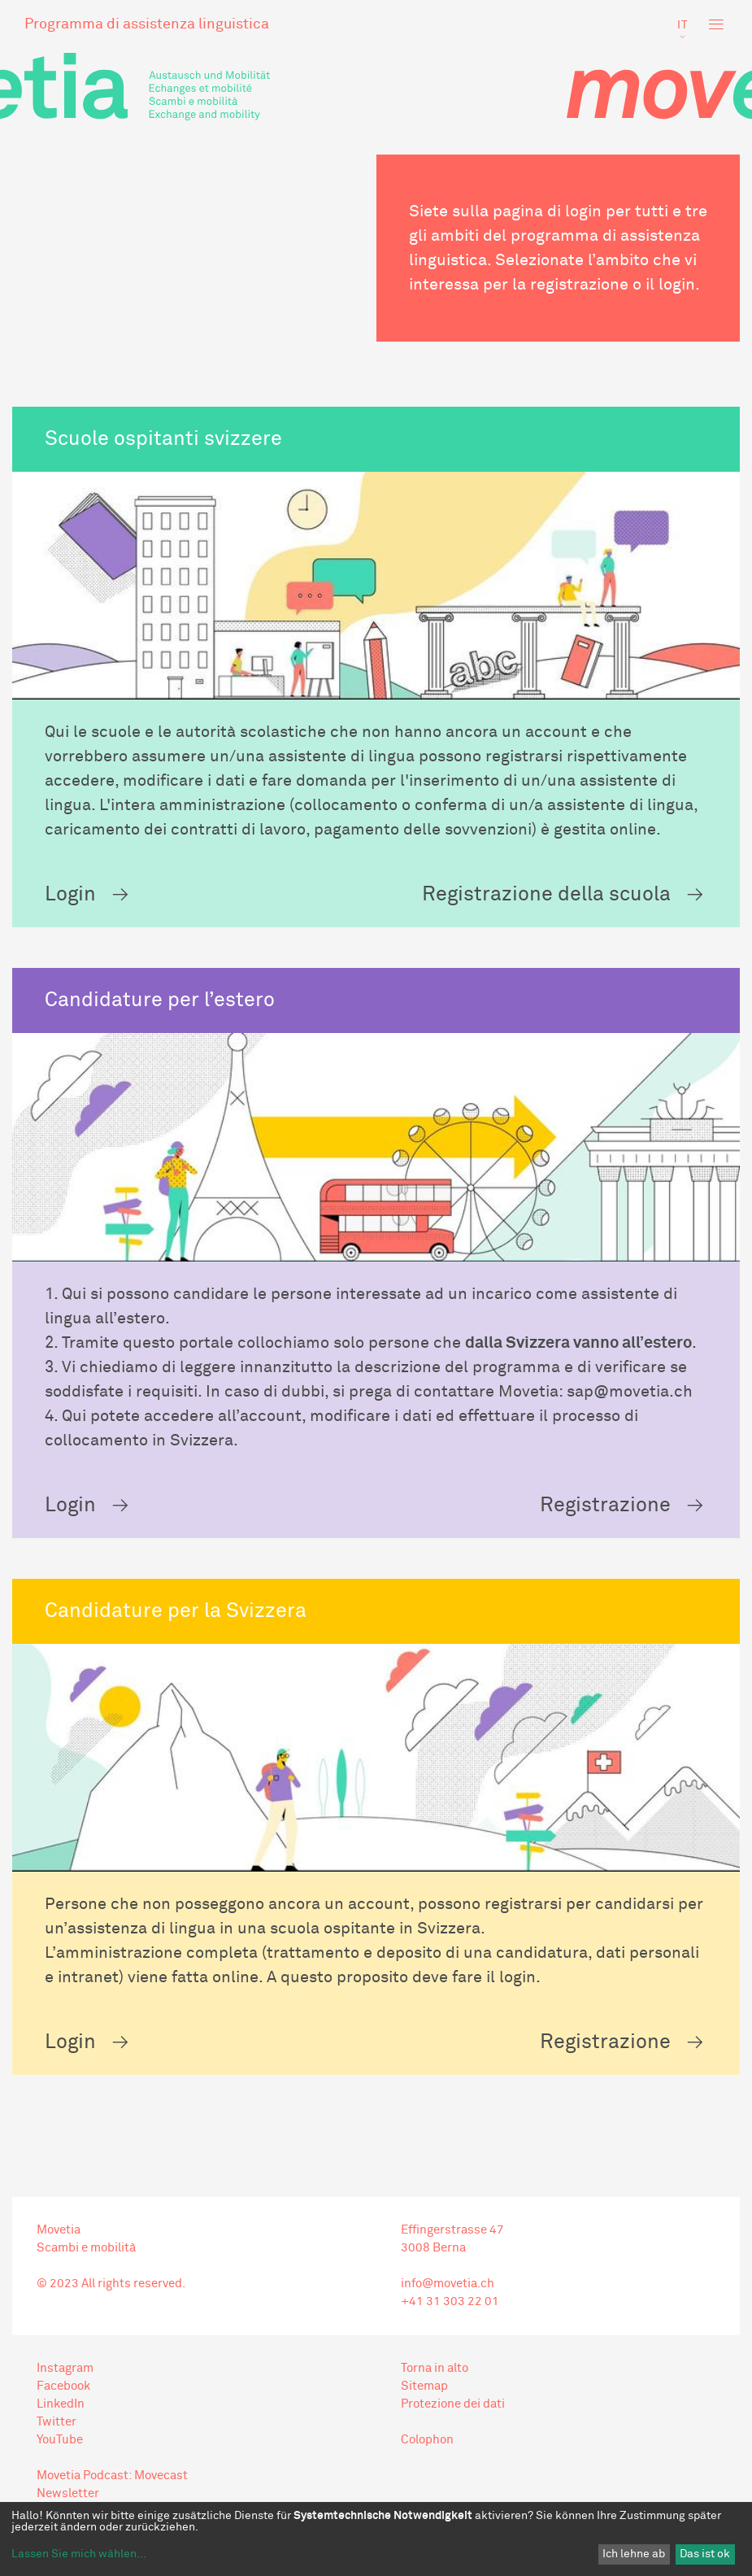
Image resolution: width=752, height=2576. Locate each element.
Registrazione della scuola (546, 894)
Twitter (56, 2422)
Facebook (63, 2386)
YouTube (60, 2440)
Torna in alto (434, 2368)
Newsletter (68, 2493)
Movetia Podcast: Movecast (112, 2475)
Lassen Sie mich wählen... (78, 2554)
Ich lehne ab (633, 2554)
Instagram (65, 2368)
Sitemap (424, 2386)
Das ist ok (705, 2554)
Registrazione (605, 1505)
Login (70, 894)
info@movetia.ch (447, 2283)
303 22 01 (470, 2301)
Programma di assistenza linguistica (146, 24)
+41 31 (421, 2301)
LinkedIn (61, 2404)
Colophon (427, 2440)
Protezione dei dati (453, 2404)
